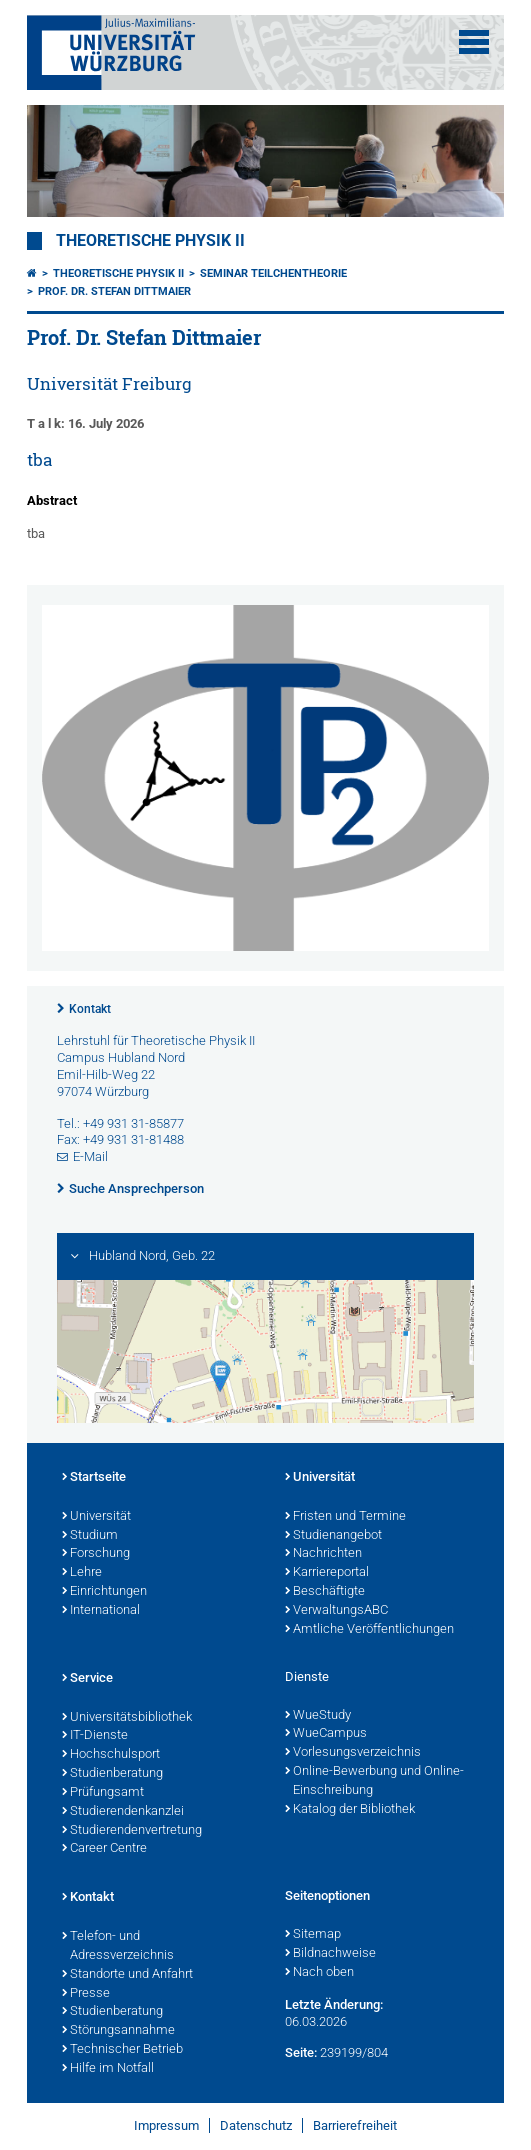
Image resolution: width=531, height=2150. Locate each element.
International (101, 1611)
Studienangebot (333, 1536)
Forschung (96, 1554)
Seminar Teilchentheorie (273, 273)
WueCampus (326, 1734)
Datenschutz (256, 2125)
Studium (90, 1536)
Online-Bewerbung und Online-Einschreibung (374, 1781)
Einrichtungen (104, 1592)
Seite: (301, 2052)
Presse (86, 1994)
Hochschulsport (111, 1755)
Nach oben (319, 1973)
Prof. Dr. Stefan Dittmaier (114, 291)
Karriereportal (327, 1573)
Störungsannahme (118, 2031)
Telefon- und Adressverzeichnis (118, 1946)
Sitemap (313, 1935)
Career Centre (104, 1849)
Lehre (82, 1573)
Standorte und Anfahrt (127, 1975)
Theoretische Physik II (150, 241)
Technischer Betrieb (122, 2050)
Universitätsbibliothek (127, 1718)
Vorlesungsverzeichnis (353, 1753)
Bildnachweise (330, 1954)
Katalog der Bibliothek (350, 1810)
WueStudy (318, 1716)
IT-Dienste (95, 1736)
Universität (96, 1517)
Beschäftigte (325, 1592)
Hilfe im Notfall (108, 2069)
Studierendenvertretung (132, 1831)
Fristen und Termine (345, 1517)
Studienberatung (112, 1774)
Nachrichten (323, 1554)
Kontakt (90, 1009)
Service (87, 1679)
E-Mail (90, 1156)
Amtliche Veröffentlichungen (369, 1630)
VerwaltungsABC (336, 1611)
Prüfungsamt (103, 1793)
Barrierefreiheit (355, 2125)
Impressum (166, 2125)
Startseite (94, 1478)
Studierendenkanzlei (123, 1812)
